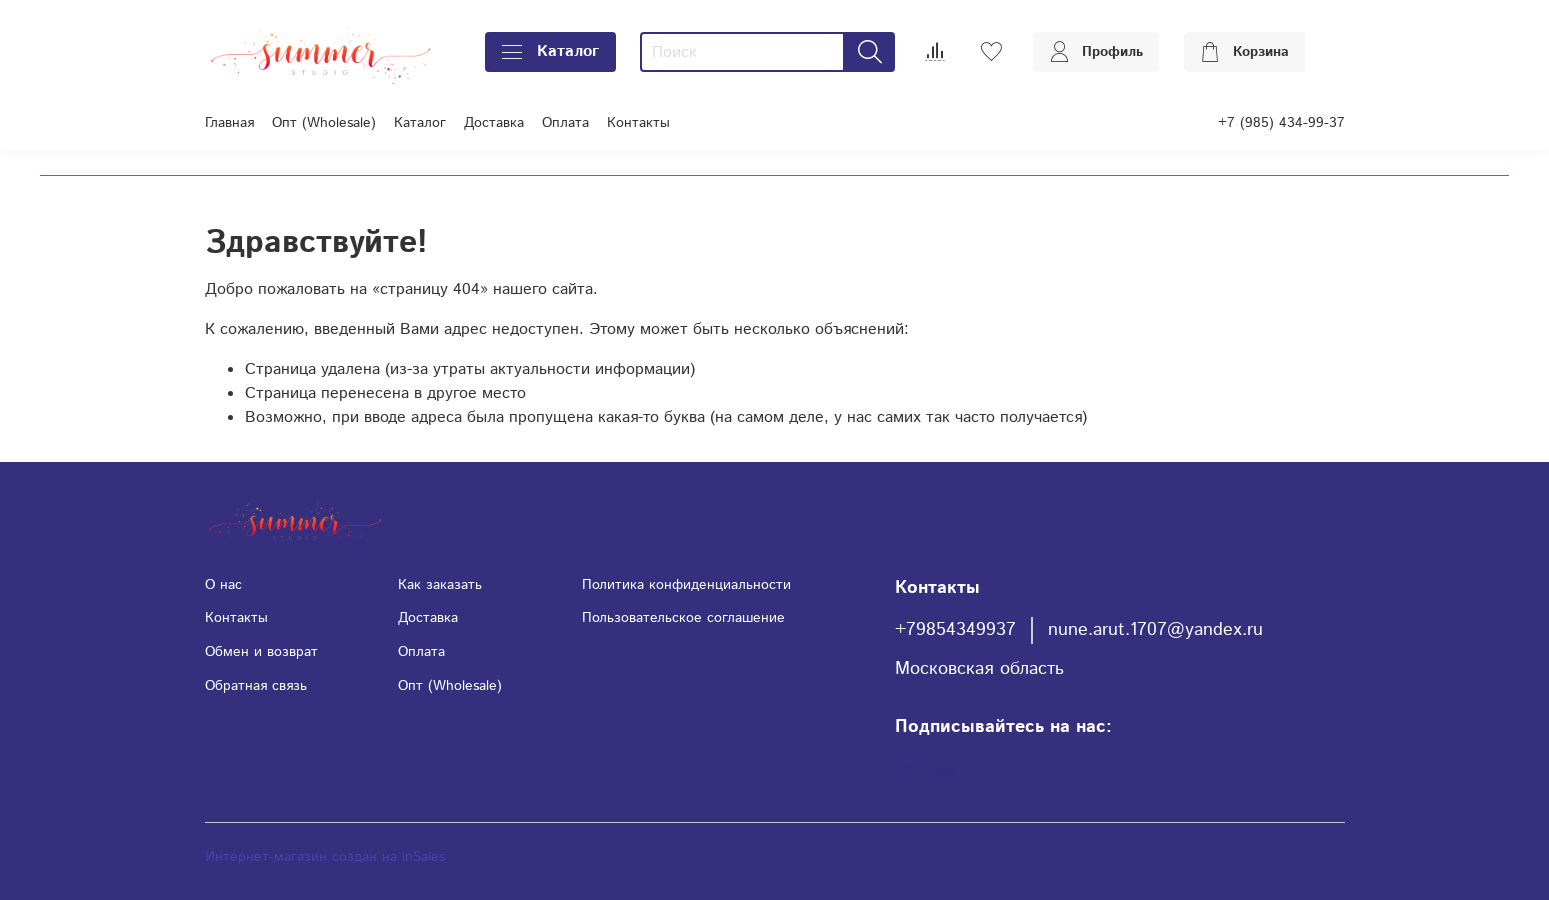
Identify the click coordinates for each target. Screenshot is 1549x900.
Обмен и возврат (261, 652)
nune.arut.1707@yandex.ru (1155, 630)
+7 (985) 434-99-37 (1281, 123)
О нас (223, 585)
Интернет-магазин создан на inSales (325, 857)
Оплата (565, 123)
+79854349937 (955, 630)
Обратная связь (256, 686)
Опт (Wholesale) (324, 123)
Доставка (494, 123)
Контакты (638, 123)
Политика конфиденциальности (686, 585)
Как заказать (440, 585)
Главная (229, 123)
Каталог (550, 51)
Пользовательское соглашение (683, 618)
